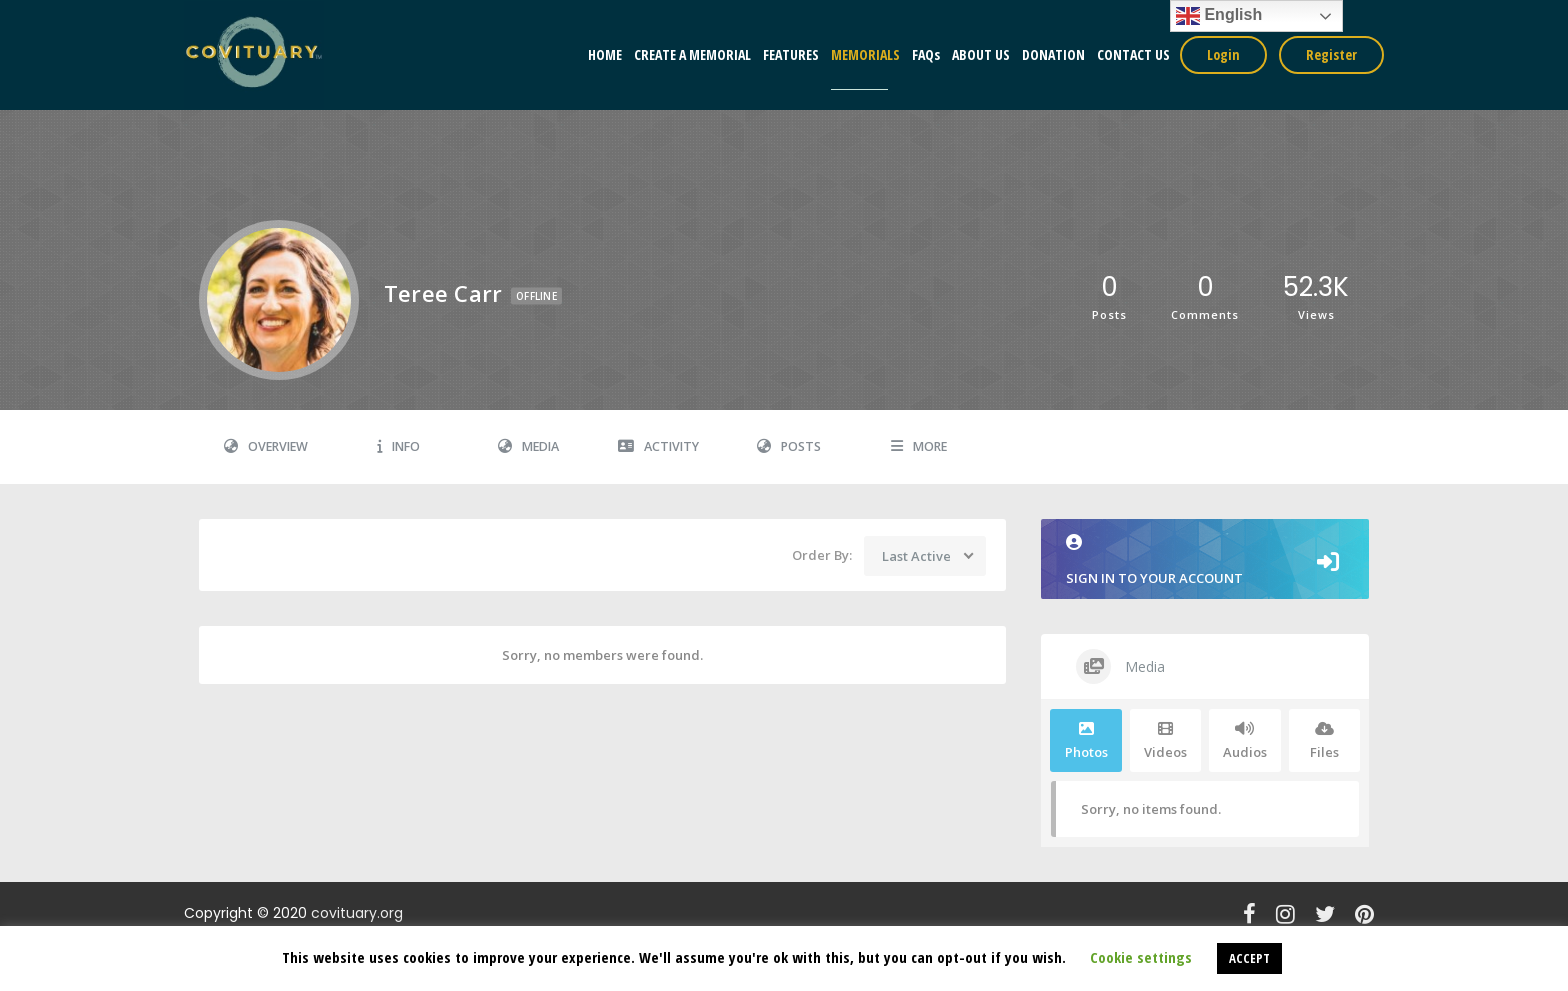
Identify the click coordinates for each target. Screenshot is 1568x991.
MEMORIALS (865, 54)
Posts (789, 446)
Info (398, 446)
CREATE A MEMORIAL (692, 54)
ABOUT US (981, 54)
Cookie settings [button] (1141, 957)
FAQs (926, 54)
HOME (605, 54)
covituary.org (357, 913)
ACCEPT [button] (1249, 958)
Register (1331, 54)
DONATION (1053, 54)
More (919, 446)
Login (1223, 54)
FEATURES (791, 54)
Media (528, 446)
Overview (266, 446)
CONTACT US (1133, 54)
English (1219, 16)
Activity (658, 446)
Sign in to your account (1205, 560)
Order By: (822, 555)
